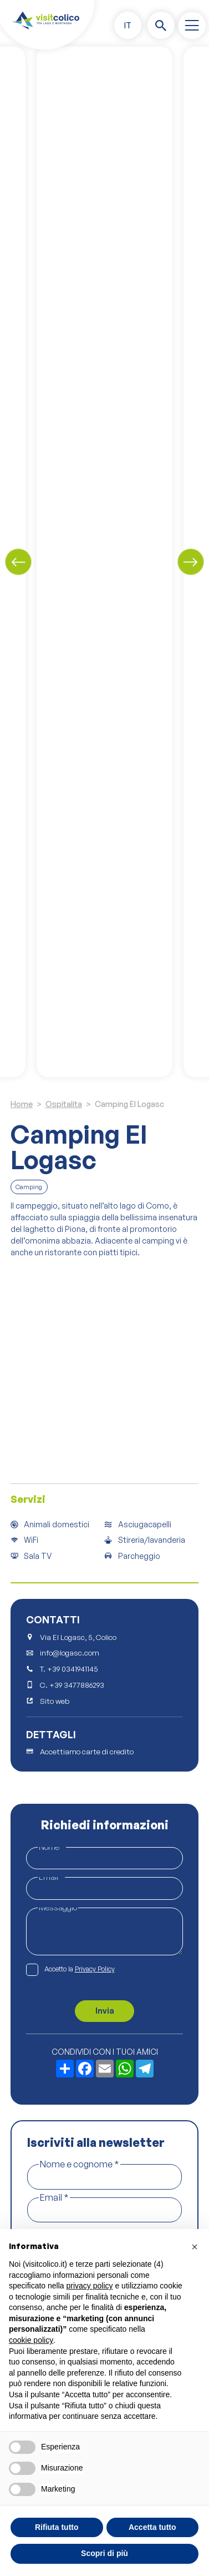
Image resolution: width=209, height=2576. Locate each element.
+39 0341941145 (72, 1669)
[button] (127, 25)
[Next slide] (190, 562)
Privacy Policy (95, 1969)
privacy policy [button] (90, 2285)
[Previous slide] (18, 562)
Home (22, 1104)
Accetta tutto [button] (152, 2527)
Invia (104, 2010)
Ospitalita (63, 1104)
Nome (52, 1847)
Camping (29, 1187)
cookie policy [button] (31, 2340)
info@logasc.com (69, 1653)
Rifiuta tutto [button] (57, 2527)
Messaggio (58, 1907)
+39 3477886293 (76, 1685)
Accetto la (79, 1969)
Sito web (54, 1701)
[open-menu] (191, 25)
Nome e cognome (79, 2164)
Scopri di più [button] (104, 2553)
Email (51, 1877)
